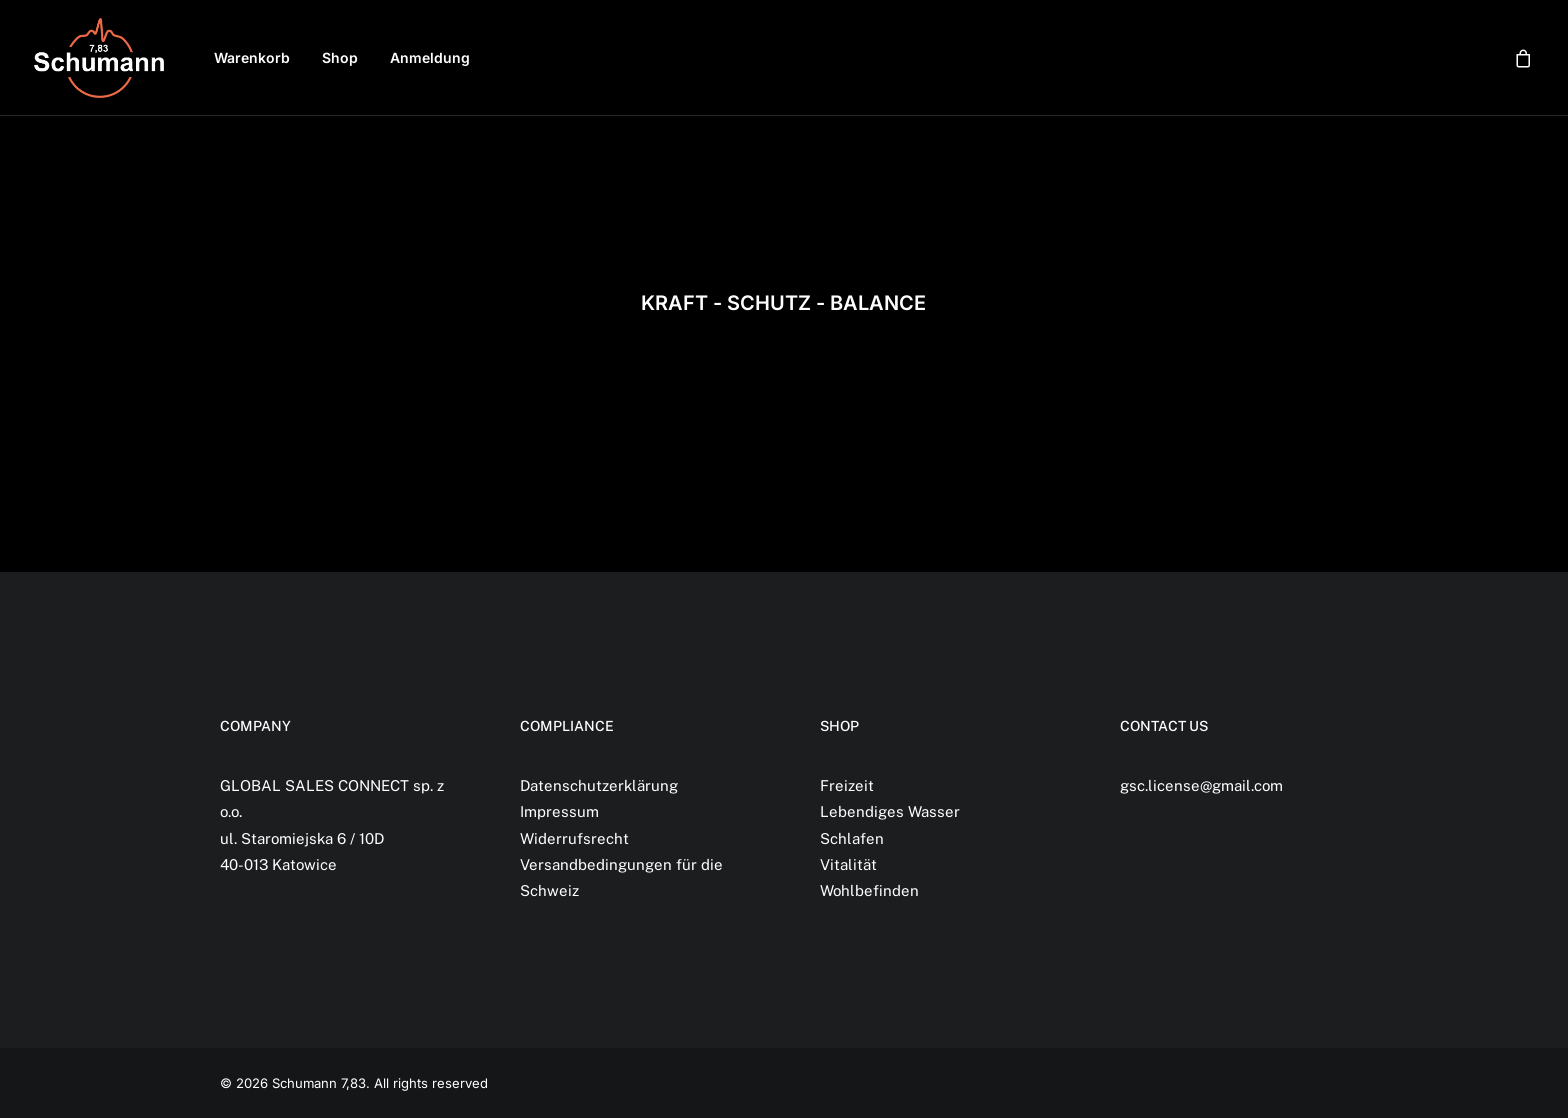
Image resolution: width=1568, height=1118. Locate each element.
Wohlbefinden (869, 890)
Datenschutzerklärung (599, 785)
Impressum (559, 811)
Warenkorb (252, 57)
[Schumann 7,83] (99, 58)
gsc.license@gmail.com (1201, 785)
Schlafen (852, 838)
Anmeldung (430, 57)
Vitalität (848, 864)
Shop (340, 57)
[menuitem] (252, 58)
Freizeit (847, 785)
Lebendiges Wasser (890, 811)
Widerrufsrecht (574, 838)
